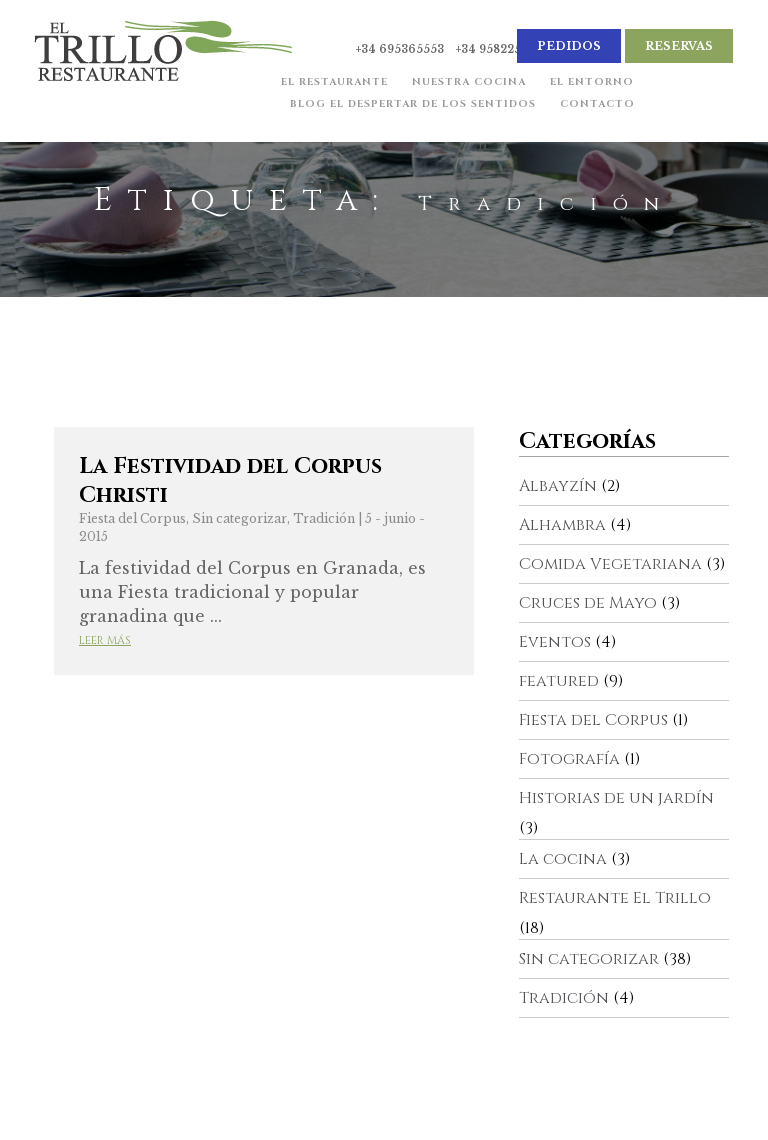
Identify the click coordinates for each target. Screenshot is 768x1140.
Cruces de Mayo (588, 603)
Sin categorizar (239, 518)
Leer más (105, 640)
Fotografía (569, 759)
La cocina (563, 859)
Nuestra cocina (467, 84)
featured (559, 681)
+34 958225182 (498, 49)
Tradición (324, 518)
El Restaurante (332, 84)
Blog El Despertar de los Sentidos (411, 106)
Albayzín (558, 486)
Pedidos (569, 46)
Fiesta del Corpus (132, 518)
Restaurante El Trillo (615, 898)
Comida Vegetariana (610, 564)
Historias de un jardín (616, 798)
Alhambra (562, 525)
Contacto (595, 106)
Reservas (679, 46)
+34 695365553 (400, 49)
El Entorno (590, 84)
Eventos (555, 642)
